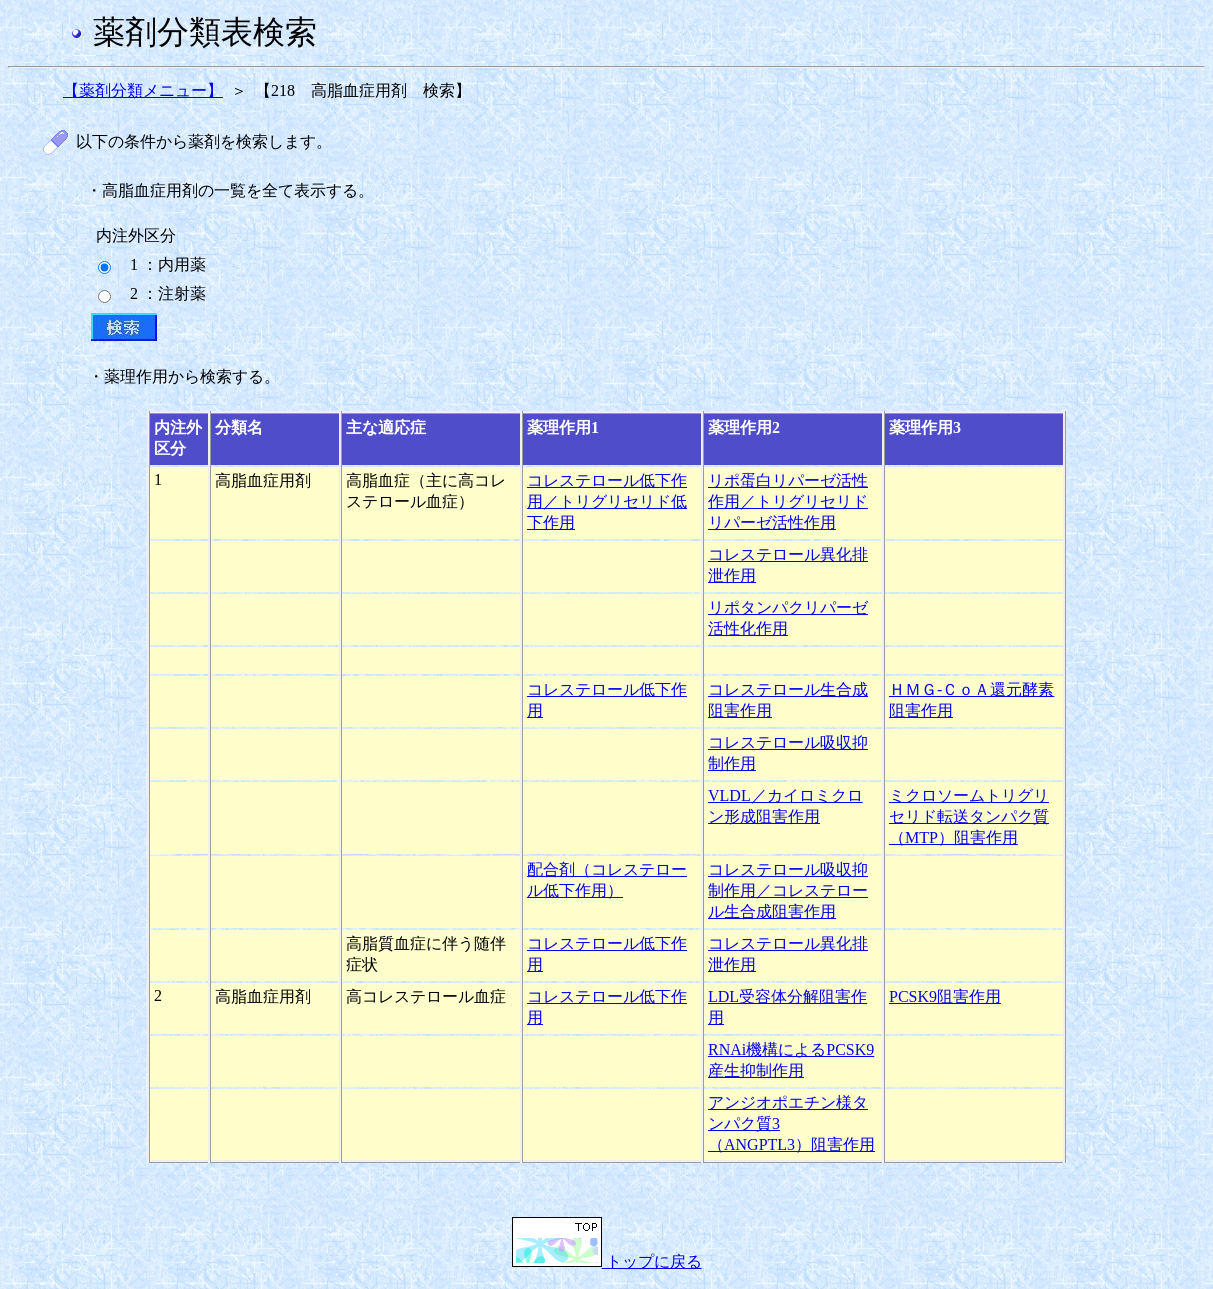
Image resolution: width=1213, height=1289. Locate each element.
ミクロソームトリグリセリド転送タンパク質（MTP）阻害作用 (969, 816)
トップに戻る (607, 1261)
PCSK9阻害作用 (945, 996)
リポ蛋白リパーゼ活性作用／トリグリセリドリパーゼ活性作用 (788, 501)
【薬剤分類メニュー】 (143, 90)
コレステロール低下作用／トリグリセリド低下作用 (607, 501)
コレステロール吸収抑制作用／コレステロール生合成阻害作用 (788, 890)
